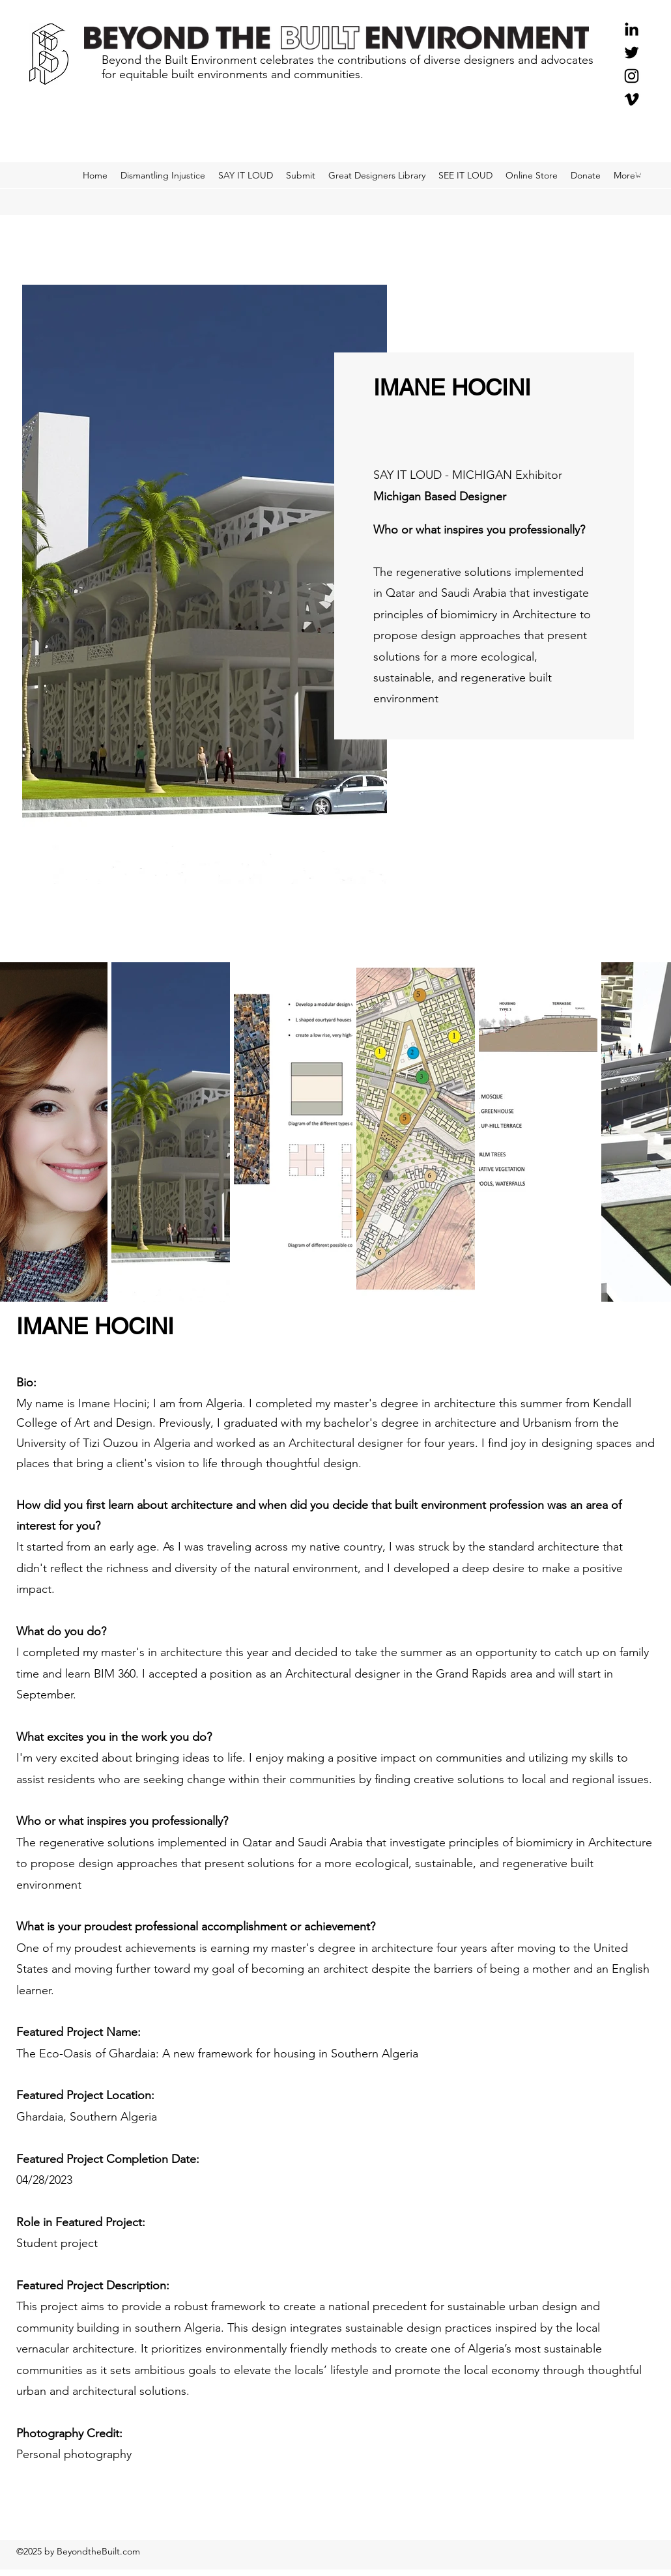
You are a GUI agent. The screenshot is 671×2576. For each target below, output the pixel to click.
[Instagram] (631, 75)
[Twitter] (631, 52)
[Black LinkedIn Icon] (631, 29)
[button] (638, 174)
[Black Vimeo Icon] (631, 99)
